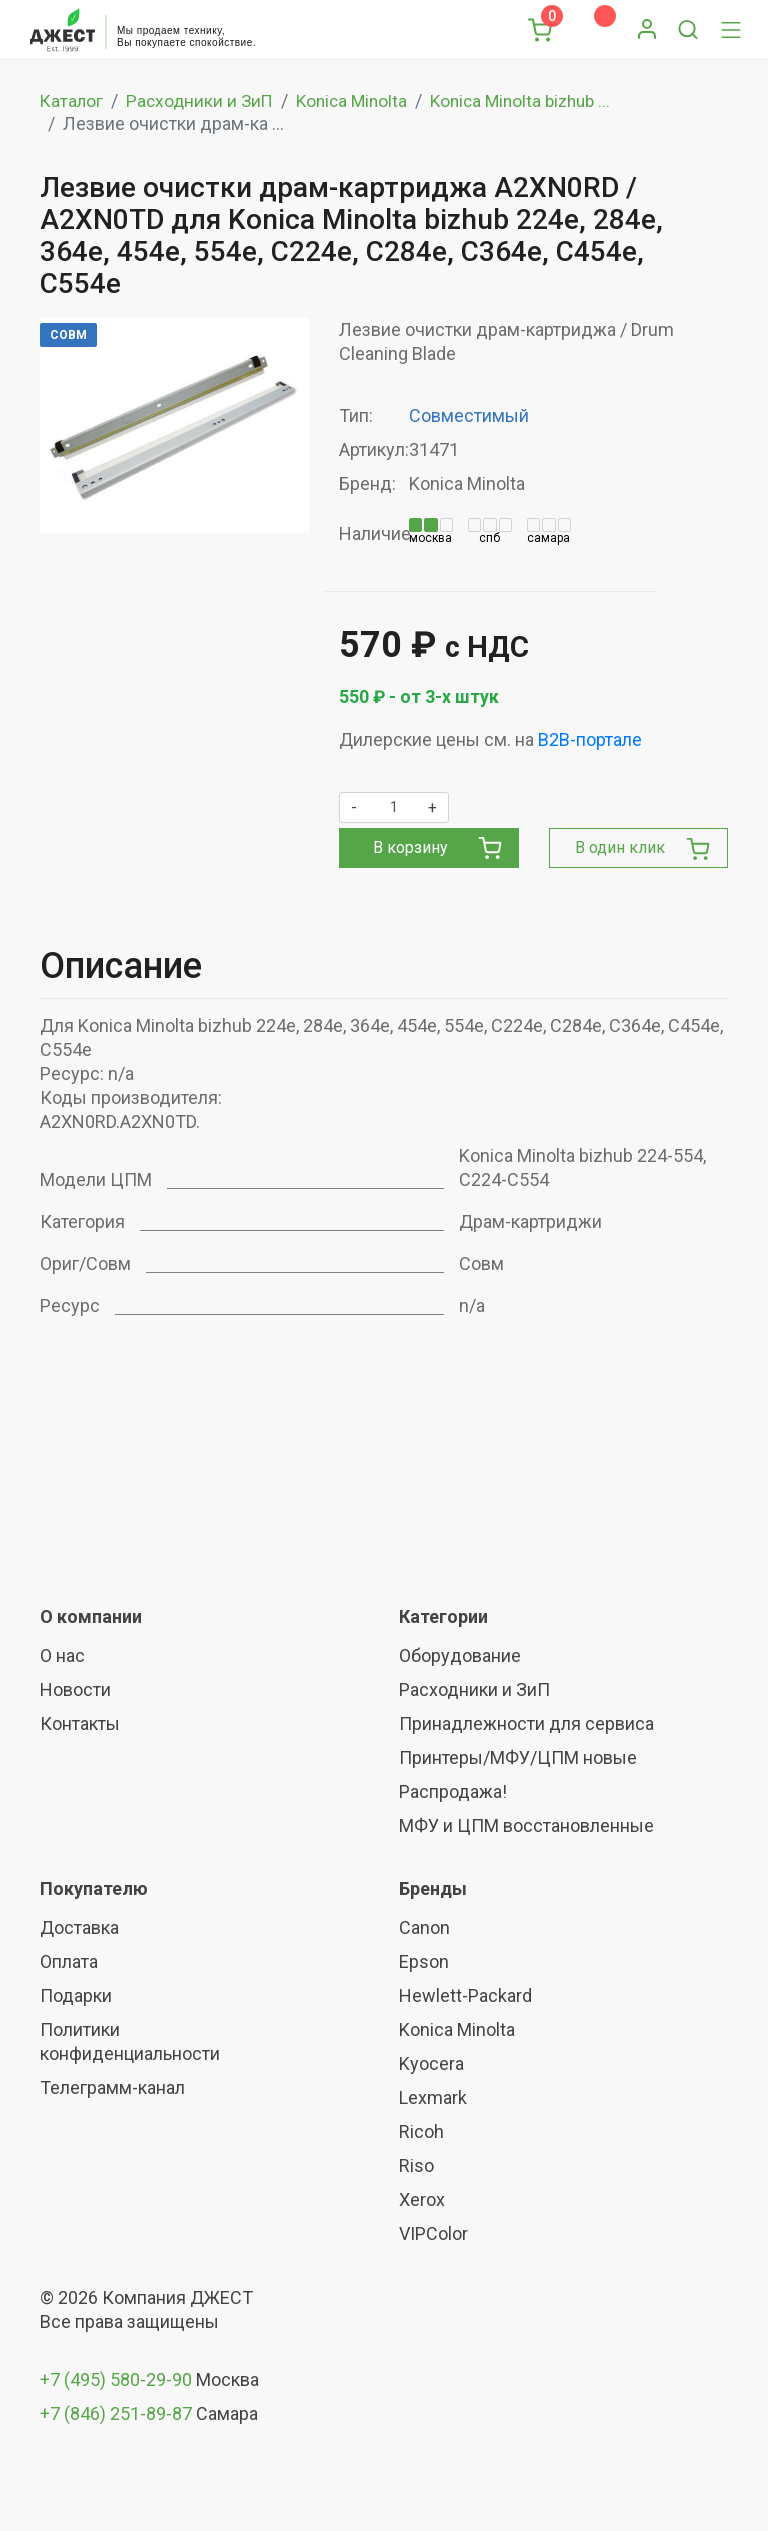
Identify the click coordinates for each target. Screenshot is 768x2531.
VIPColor (433, 2233)
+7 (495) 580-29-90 (118, 2379)
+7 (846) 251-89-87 (116, 2413)
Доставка (79, 1927)
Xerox (422, 2199)
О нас (62, 1655)
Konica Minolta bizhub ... (536, 100)
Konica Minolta (360, 100)
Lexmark (433, 2097)
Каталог (72, 100)
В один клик (642, 849)
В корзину (437, 848)
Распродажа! (453, 1791)
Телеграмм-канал (112, 2087)
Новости (75, 1689)
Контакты (80, 1723)
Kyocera (431, 2063)
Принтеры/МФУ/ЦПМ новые (518, 1757)
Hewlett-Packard (465, 1995)
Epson (424, 1961)
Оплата (69, 1961)
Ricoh (421, 2131)
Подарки (76, 1995)
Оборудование (460, 1655)
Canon (424, 1927)
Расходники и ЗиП (203, 100)
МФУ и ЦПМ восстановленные (526, 1825)
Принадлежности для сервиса (526, 1723)
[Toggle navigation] (731, 30)
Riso (416, 2165)
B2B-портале (590, 739)
